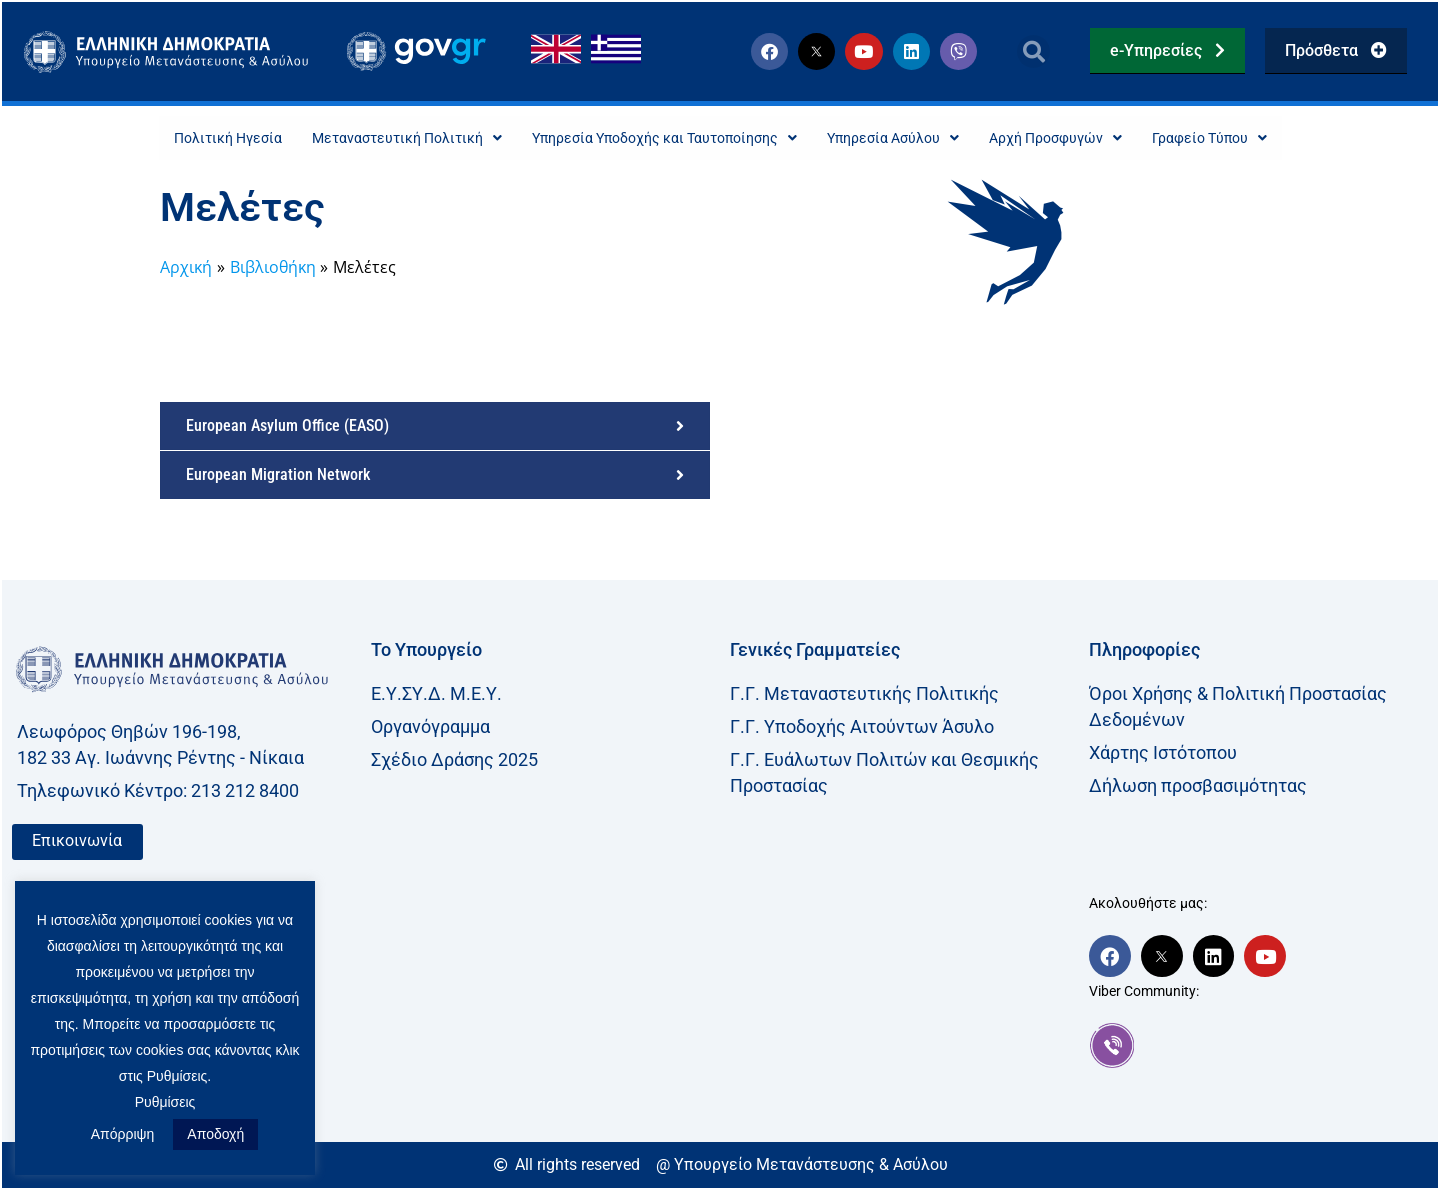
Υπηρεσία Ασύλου (911, 138)
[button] (1033, 51)
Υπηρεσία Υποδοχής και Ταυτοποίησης (657, 138)
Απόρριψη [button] (123, 1134)
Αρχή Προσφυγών (1090, 138)
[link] (1258, 1047)
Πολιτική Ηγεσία (176, 138)
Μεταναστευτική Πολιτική (371, 138)
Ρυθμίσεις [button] (165, 1102)
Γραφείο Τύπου (1260, 138)
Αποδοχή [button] (215, 1134)
